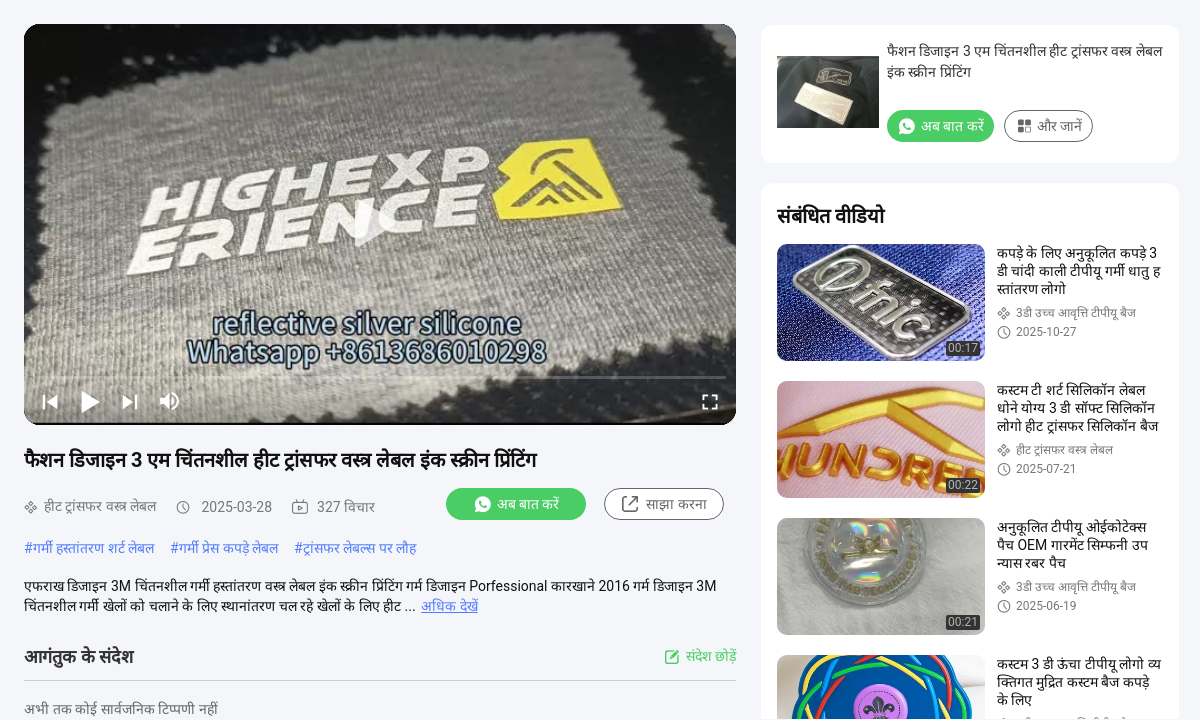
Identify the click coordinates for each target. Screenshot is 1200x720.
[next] (130, 401)
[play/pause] (90, 401)
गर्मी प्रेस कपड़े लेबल (228, 548)
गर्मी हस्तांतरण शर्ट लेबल (93, 548)
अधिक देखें (449, 606)
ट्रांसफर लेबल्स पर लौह (359, 548)
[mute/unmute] (170, 401)
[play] (380, 224)
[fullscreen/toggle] (710, 401)
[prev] (50, 401)
